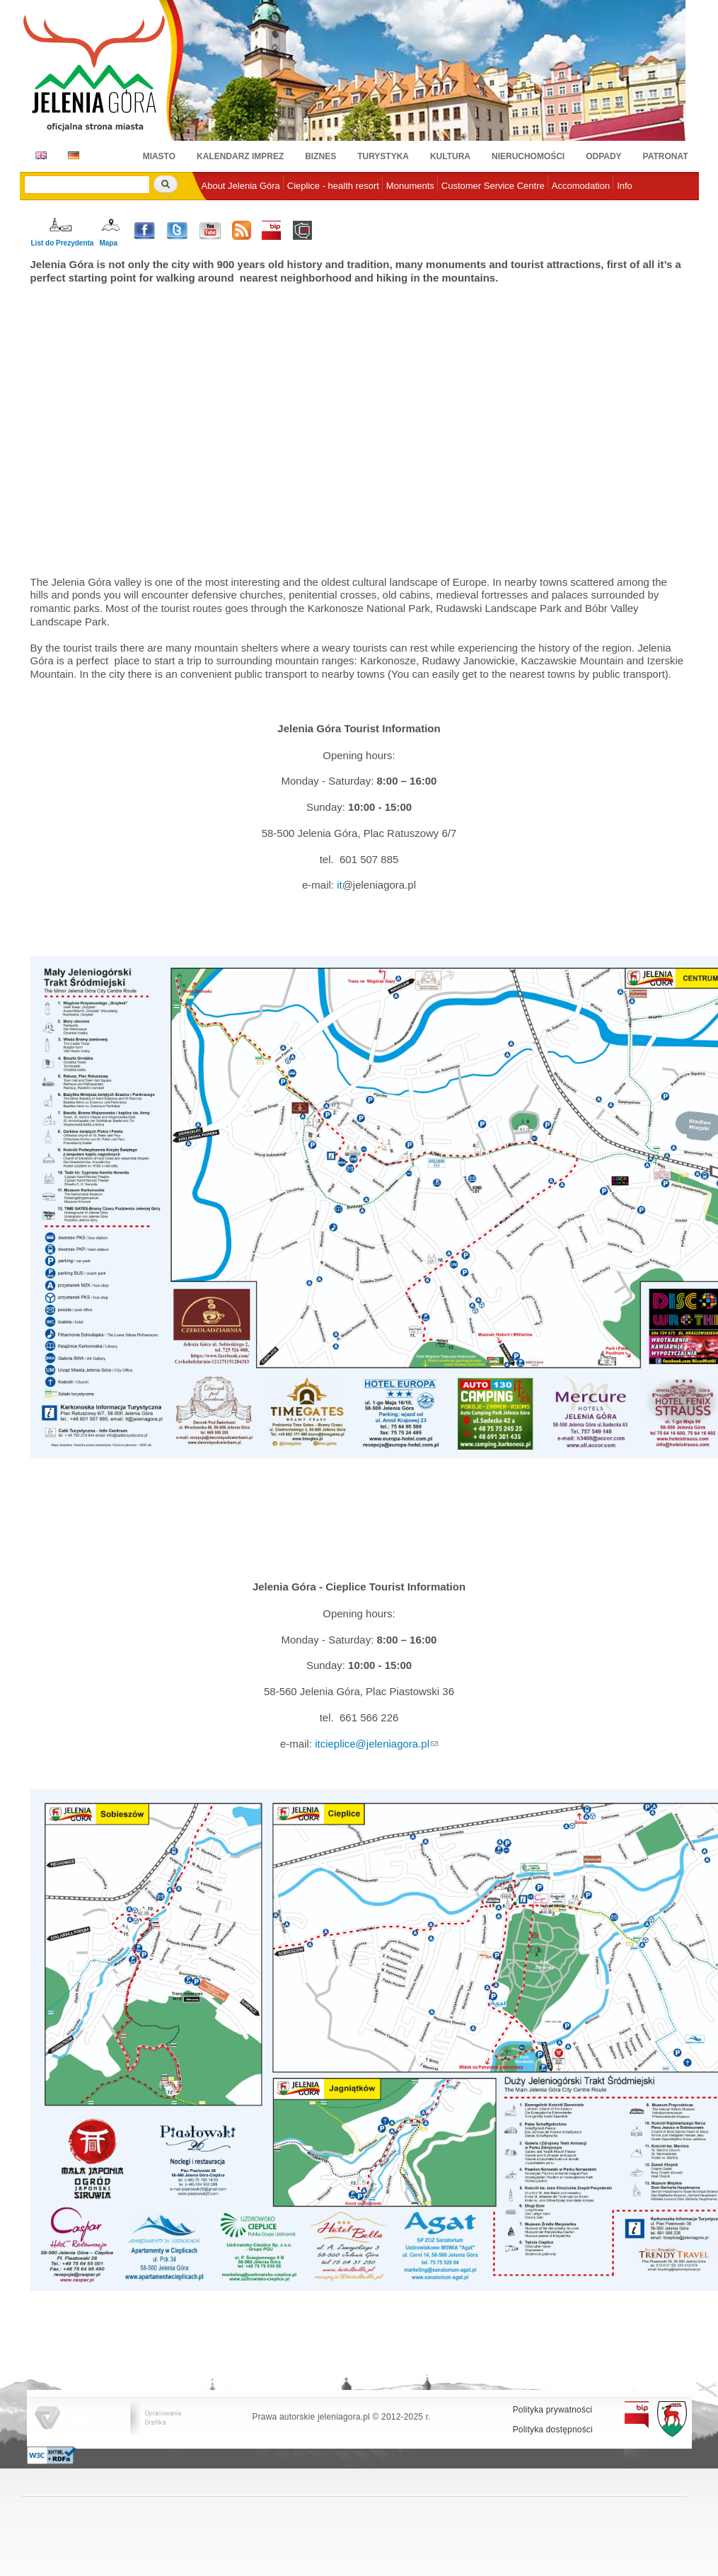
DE (71, 155)
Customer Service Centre (493, 185)
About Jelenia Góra (241, 185)
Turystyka (383, 156)
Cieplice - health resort (333, 185)
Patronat (665, 156)
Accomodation (581, 185)
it (339, 885)
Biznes (320, 156)
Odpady (603, 156)
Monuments (410, 185)
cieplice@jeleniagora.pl (374, 1744)
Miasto (159, 156)
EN (38, 155)
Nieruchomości (528, 156)
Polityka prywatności (553, 2410)
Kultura (450, 156)
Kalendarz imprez (240, 156)
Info (624, 185)
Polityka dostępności (553, 2430)
